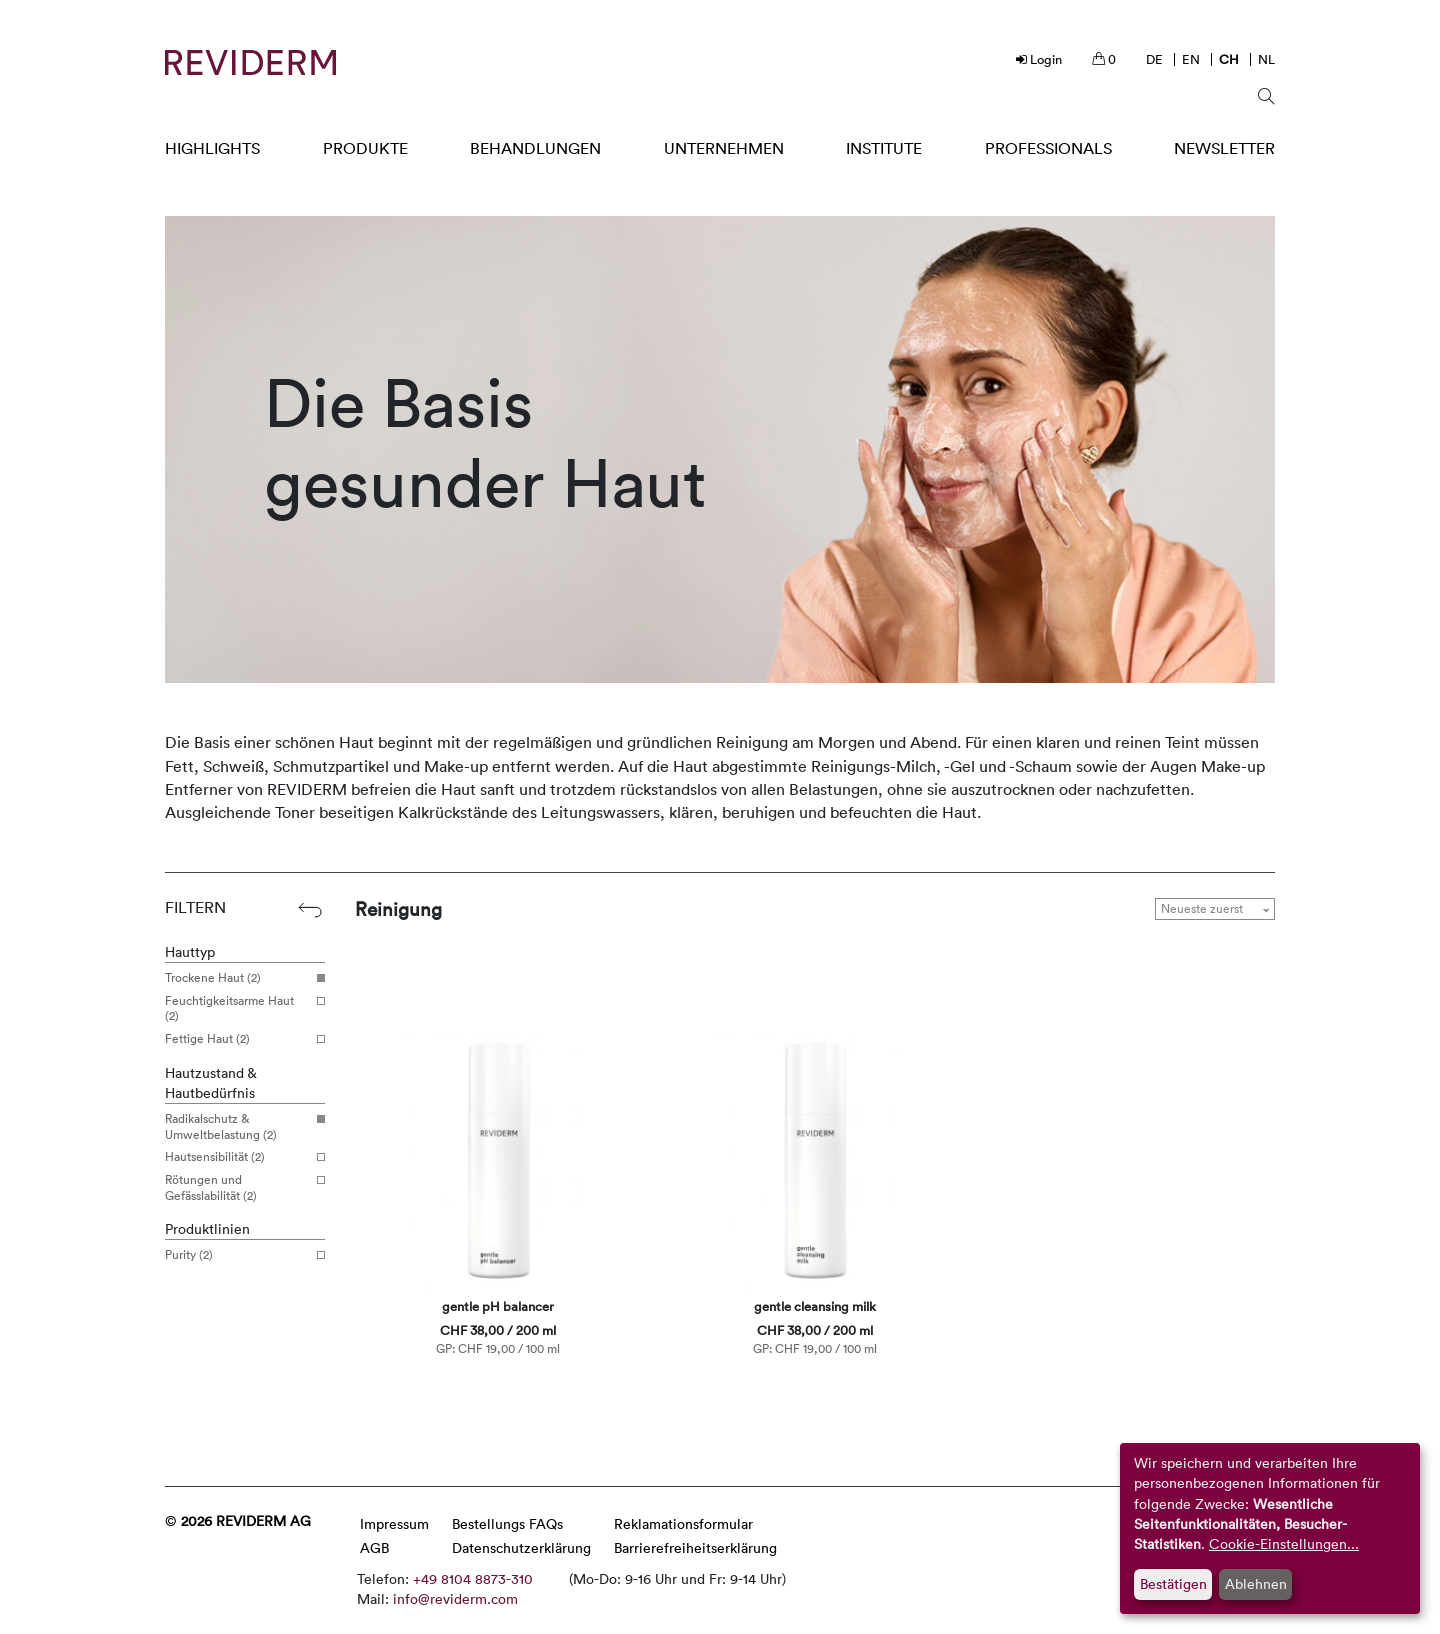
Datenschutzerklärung (521, 1547)
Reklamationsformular (683, 1523)
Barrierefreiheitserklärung (695, 1547)
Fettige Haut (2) (237, 1039)
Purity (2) (237, 1255)
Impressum (394, 1523)
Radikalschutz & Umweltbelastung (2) (237, 1126)
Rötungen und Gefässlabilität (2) (237, 1187)
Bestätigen (1173, 1583)
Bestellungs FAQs (507, 1523)
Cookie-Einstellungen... (1284, 1543)
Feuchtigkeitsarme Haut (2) (237, 1008)
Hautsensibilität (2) (237, 1157)
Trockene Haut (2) (237, 978)
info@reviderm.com (455, 1598)
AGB (374, 1547)
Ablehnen (1256, 1583)
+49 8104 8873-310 (473, 1578)
